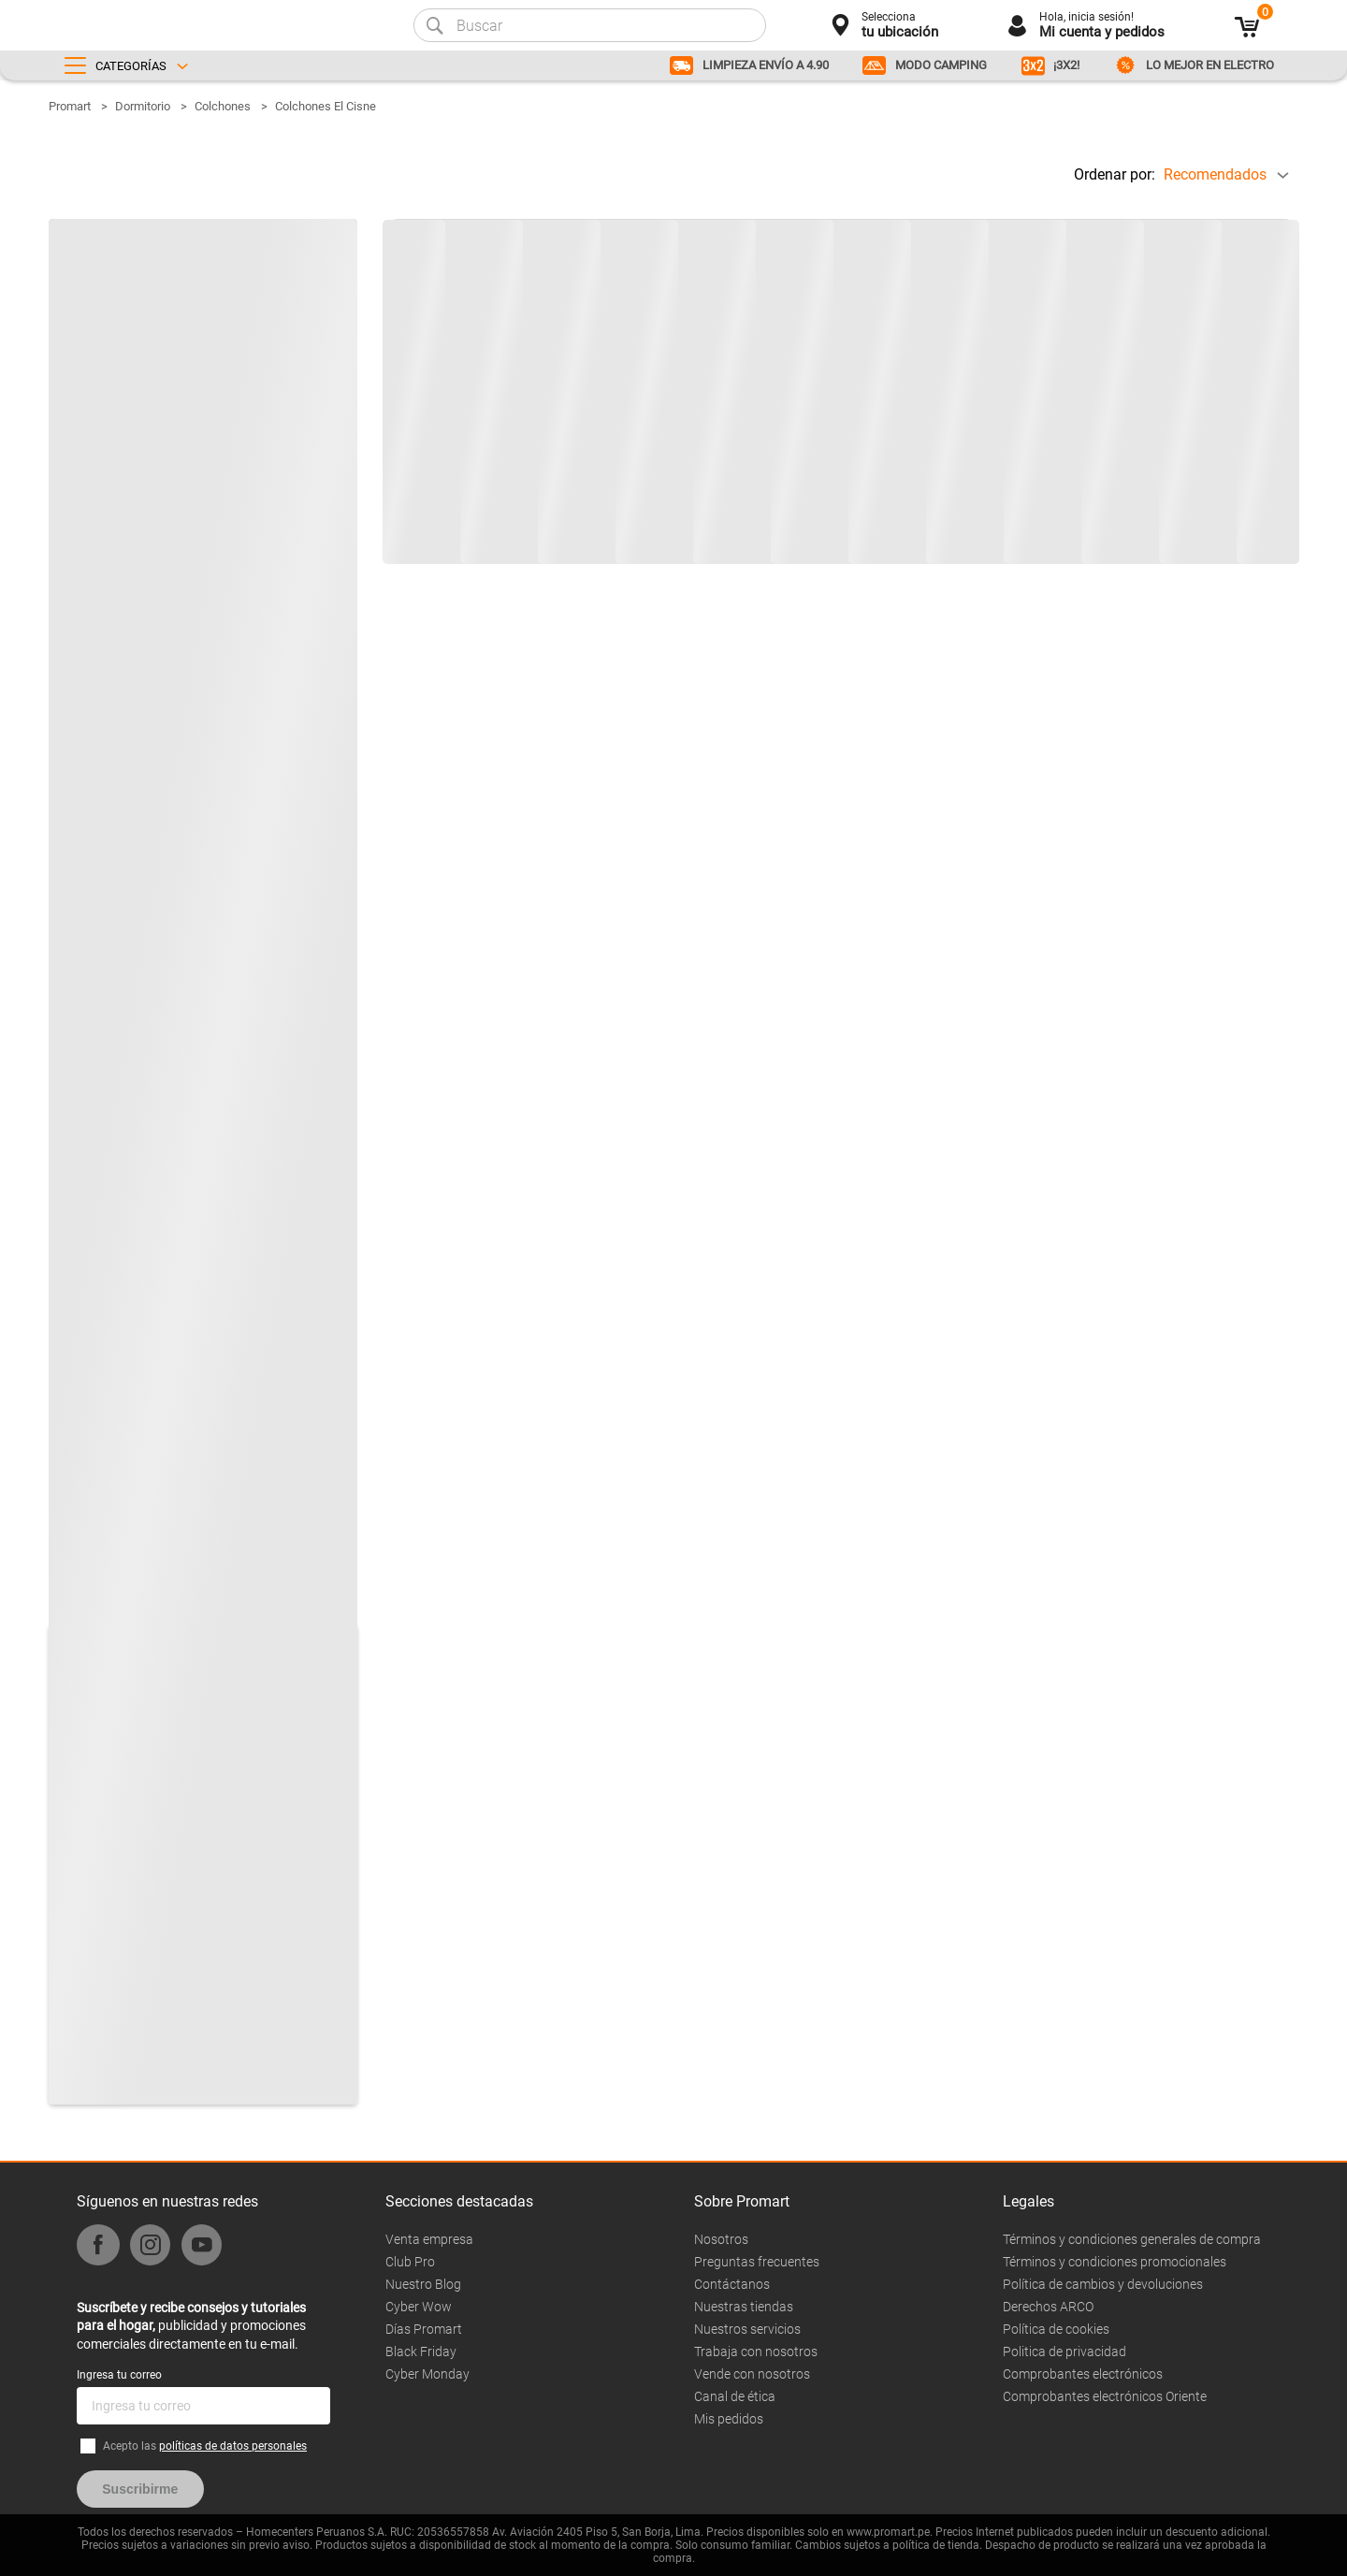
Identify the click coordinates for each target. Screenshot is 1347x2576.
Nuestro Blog (423, 2284)
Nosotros (721, 2239)
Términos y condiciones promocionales (1114, 2261)
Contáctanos (732, 2284)
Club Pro (410, 2261)
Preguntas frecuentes (756, 2261)
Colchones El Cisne (325, 106)
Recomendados (1215, 174)
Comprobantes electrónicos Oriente (1105, 2396)
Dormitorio (142, 106)
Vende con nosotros (752, 2373)
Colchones (223, 106)
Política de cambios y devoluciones (1103, 2284)
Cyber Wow (418, 2306)
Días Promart (423, 2329)
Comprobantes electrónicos (1083, 2373)
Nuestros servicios (747, 2329)
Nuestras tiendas (743, 2306)
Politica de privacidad (1064, 2351)
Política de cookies (1056, 2329)
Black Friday (420, 2351)
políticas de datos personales (233, 2446)
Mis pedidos (728, 2418)
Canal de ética (734, 2396)
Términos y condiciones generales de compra (1132, 2239)
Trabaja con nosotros (756, 2351)
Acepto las (205, 2446)
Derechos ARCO (1048, 2306)
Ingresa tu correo (119, 2374)
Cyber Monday (427, 2373)
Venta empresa (429, 2239)
